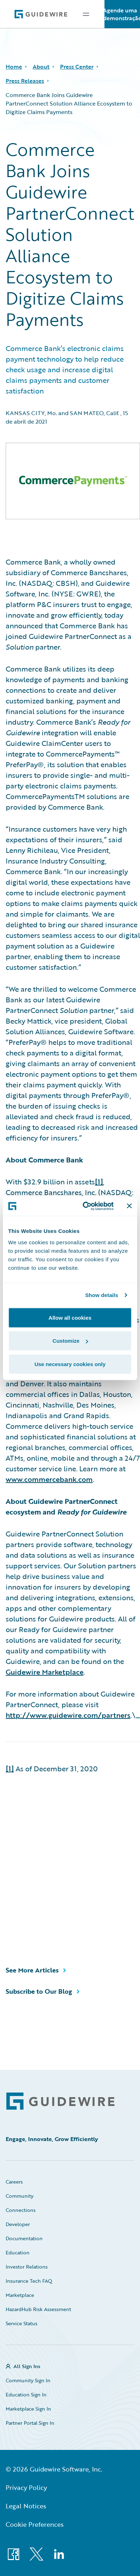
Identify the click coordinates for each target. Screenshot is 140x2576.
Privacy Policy (26, 2487)
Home (14, 66)
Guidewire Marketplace (45, 1671)
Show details (101, 1295)
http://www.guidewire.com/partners (68, 1715)
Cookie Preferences (35, 2524)
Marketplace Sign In (28, 2408)
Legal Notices (26, 2505)
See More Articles (32, 1970)
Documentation (24, 2238)
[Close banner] (129, 1206)
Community (19, 2195)
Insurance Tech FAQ (29, 2281)
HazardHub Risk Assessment (38, 2309)
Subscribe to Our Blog (39, 1991)
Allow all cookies (70, 1317)
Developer (18, 2224)
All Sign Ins (27, 2366)
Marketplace (20, 2295)
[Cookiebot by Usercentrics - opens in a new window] (85, 1206)
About (41, 66)
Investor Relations (27, 2266)
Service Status (21, 2323)
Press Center (76, 66)
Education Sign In (26, 2394)
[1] (99, 1181)
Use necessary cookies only (70, 1364)
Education (17, 2252)
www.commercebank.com (49, 1479)
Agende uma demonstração (122, 14)
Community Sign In (28, 2380)
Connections (21, 2210)
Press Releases (25, 81)
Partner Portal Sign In (30, 2423)
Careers (14, 2181)
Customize (70, 1341)
